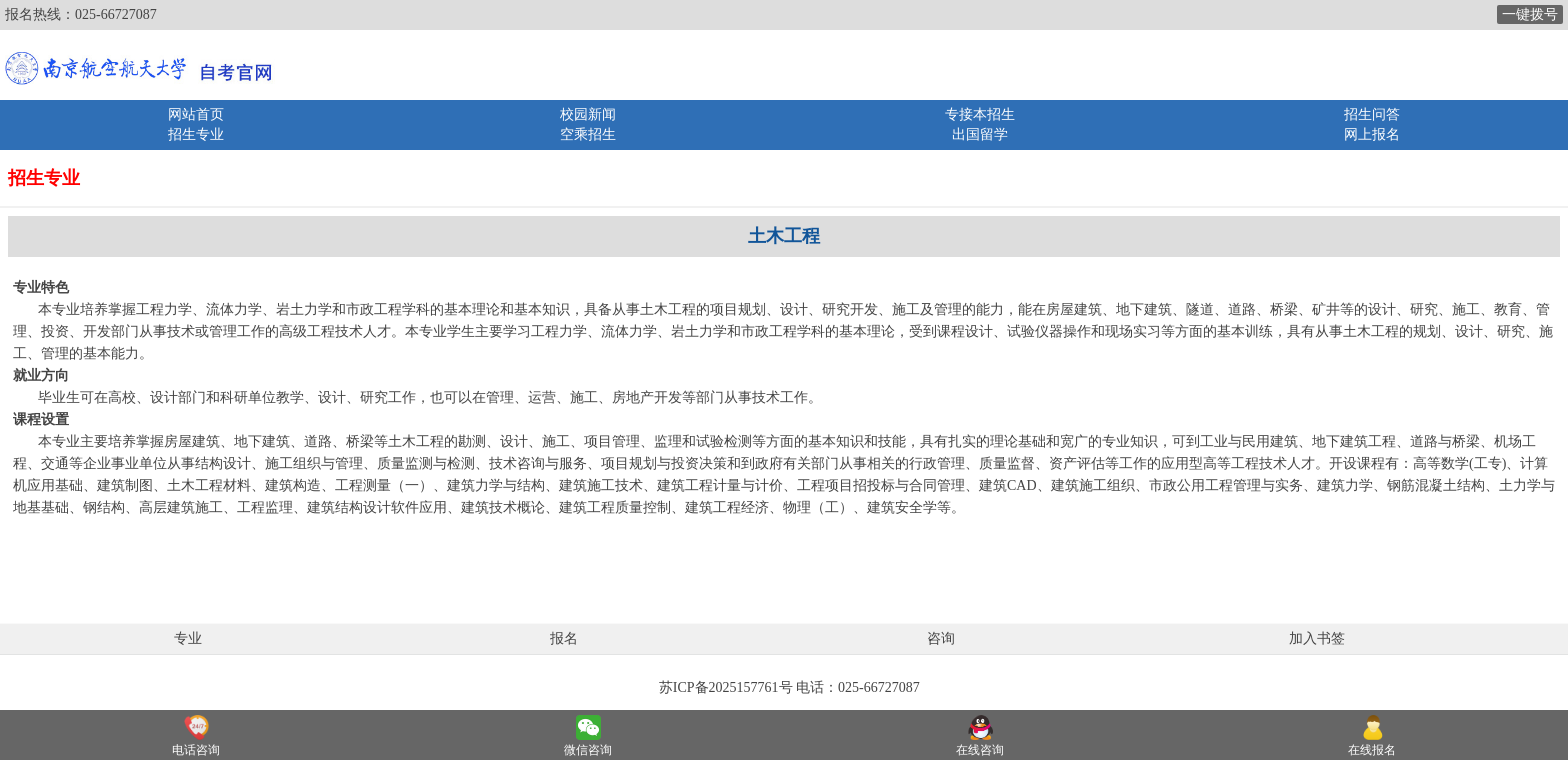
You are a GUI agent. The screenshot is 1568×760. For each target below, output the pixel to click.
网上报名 (1372, 134)
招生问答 (1372, 114)
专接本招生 (980, 114)
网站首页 (196, 114)
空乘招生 (588, 134)
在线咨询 (980, 750)
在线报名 (1372, 750)
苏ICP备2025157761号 (726, 687)
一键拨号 (1530, 14)
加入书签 (1317, 638)
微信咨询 (588, 750)
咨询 (941, 638)
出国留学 (980, 134)
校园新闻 (588, 114)
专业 (188, 638)
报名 (564, 638)
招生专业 (196, 134)
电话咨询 (196, 750)
